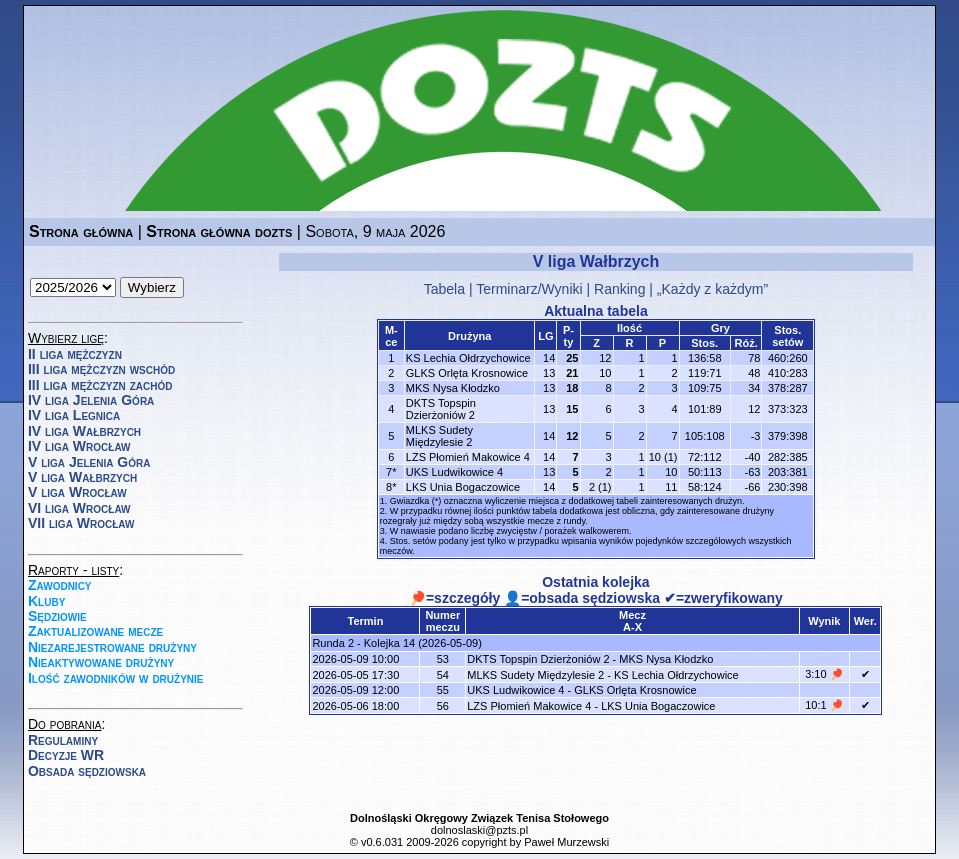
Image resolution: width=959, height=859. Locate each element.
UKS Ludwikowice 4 (454, 472)
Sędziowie (57, 616)
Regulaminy (63, 740)
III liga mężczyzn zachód (100, 385)
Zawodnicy (60, 585)
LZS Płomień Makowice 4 (468, 457)
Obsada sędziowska (87, 771)
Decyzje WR (66, 755)
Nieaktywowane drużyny (101, 662)
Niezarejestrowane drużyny (112, 647)
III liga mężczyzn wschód (101, 369)
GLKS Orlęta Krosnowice (467, 373)
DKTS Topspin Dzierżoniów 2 (441, 409)
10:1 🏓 (824, 705)
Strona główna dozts (219, 231)
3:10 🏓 (824, 674)
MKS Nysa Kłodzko (453, 388)
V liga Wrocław (77, 492)
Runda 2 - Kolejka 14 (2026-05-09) (396, 643)
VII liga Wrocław (81, 523)
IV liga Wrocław (79, 446)
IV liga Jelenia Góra (91, 400)
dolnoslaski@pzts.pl (479, 830)
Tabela (444, 289)
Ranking (619, 289)
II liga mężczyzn (75, 354)
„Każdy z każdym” (712, 289)
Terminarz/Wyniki (529, 289)
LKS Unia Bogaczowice (463, 487)
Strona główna (81, 231)
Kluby (46, 601)
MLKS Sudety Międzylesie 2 (439, 436)
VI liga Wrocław (79, 508)
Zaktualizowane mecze (95, 631)
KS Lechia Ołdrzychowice (468, 358)
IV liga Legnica (74, 415)
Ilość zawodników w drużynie (116, 678)
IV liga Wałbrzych (84, 431)
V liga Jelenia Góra (89, 462)
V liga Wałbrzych (82, 477)
